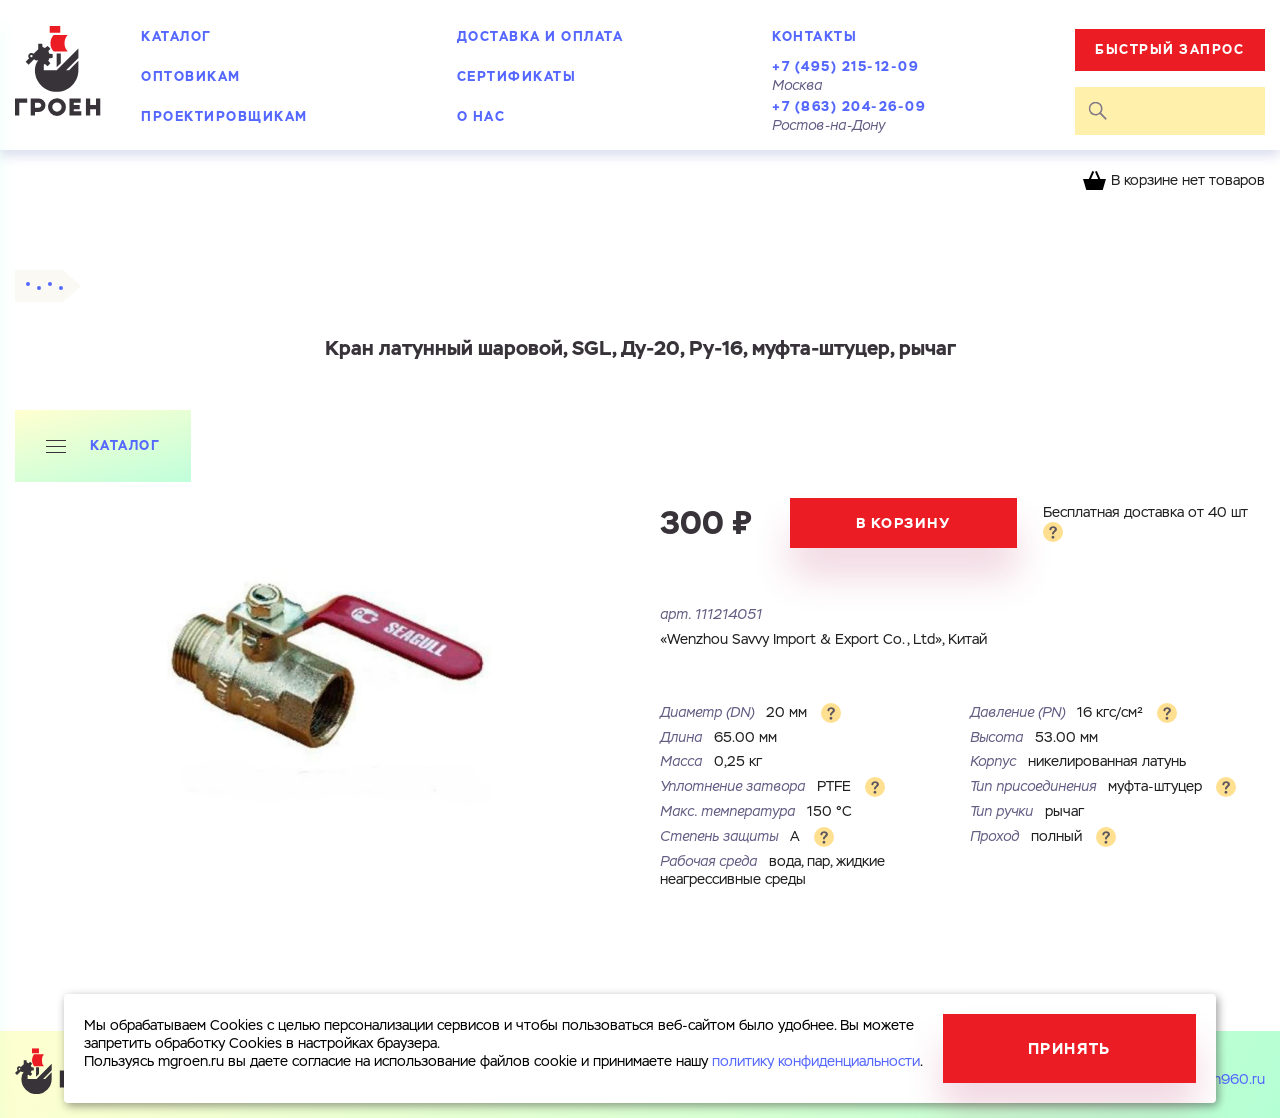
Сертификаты (517, 76)
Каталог (176, 36)
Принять (1069, 1048)
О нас (481, 116)
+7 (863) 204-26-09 (849, 106)
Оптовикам (191, 76)
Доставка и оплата (540, 36)
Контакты (814, 36)
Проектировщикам (224, 116)
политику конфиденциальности (816, 1062)
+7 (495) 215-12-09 (845, 66)
